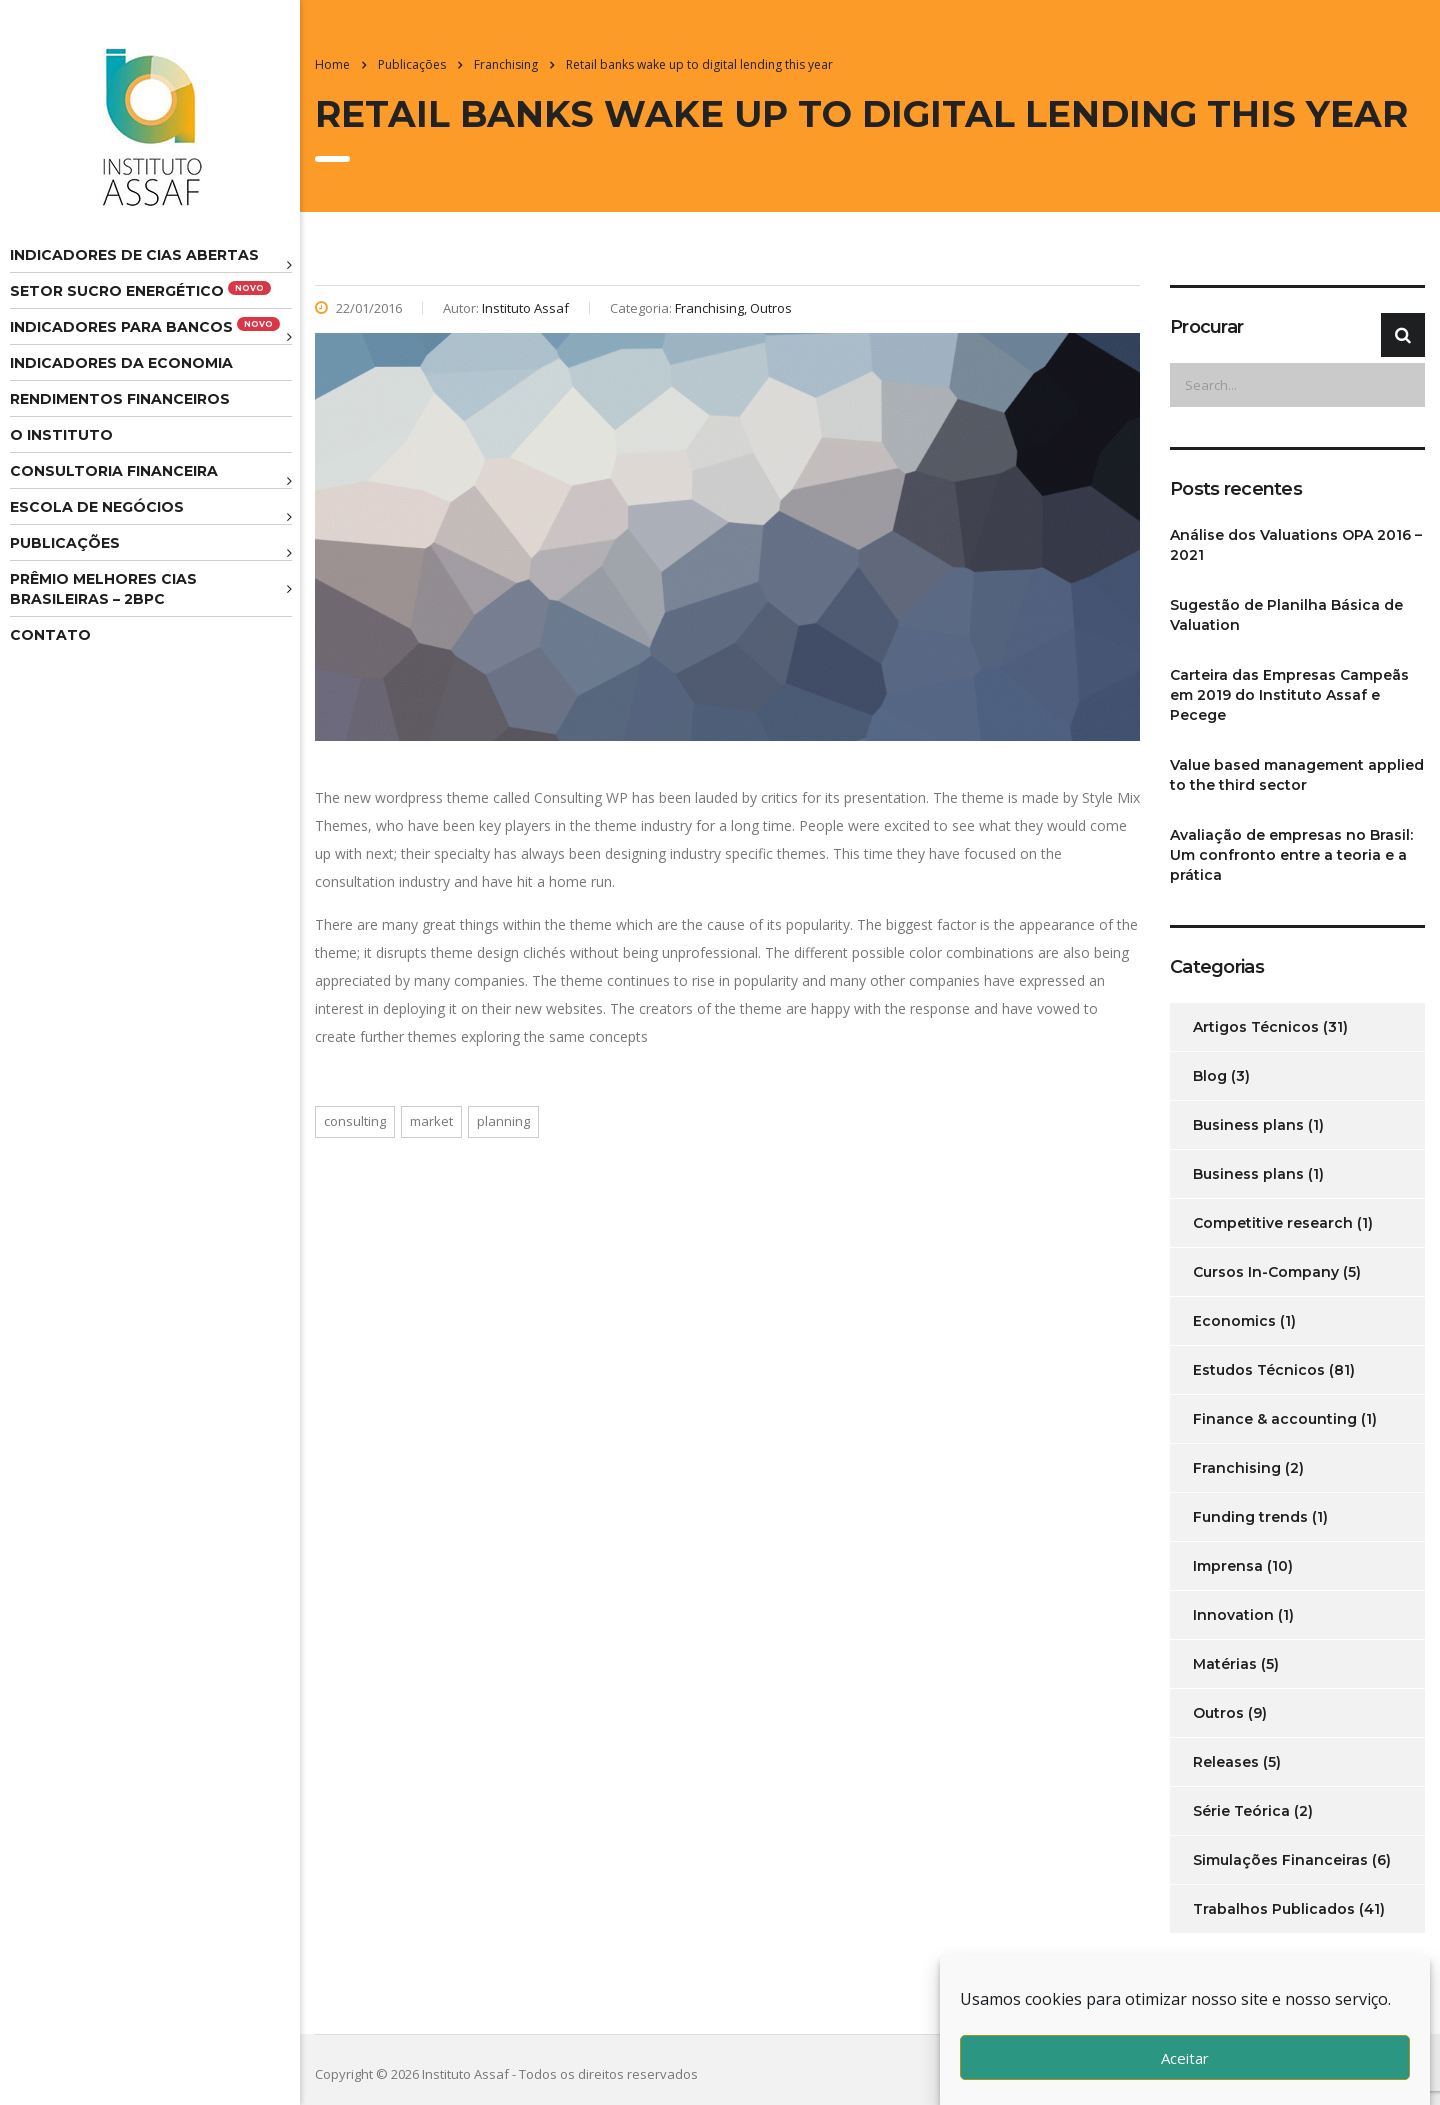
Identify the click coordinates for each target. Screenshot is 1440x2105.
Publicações (65, 543)
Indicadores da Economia (121, 363)
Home (332, 64)
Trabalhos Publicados (1274, 1909)
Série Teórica (1241, 1811)
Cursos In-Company (1266, 1272)
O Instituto (61, 435)
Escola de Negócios (97, 507)
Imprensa (1228, 1566)
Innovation (1233, 1615)
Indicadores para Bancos (145, 326)
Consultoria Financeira (114, 471)
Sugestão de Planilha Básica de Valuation (1286, 615)
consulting (355, 1121)
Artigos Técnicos (1256, 1027)
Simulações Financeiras (1280, 1860)
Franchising (1237, 1468)
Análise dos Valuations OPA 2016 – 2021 (1296, 545)
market (431, 1121)
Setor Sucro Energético (140, 290)
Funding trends (1250, 1517)
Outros (1218, 1713)
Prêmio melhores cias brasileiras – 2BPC (103, 589)
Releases (1226, 1762)
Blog (1210, 1076)
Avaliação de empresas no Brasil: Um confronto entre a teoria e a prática (1291, 855)
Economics (1234, 1321)
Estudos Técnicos (1259, 1370)
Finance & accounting (1275, 1419)
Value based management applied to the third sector (1297, 775)
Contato (50, 635)
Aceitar (1185, 2058)
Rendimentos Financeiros (120, 399)
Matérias (1225, 1664)
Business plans (1248, 1125)
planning (503, 1121)
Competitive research (1273, 1223)
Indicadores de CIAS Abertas (134, 255)
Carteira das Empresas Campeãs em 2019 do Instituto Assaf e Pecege (1289, 695)
